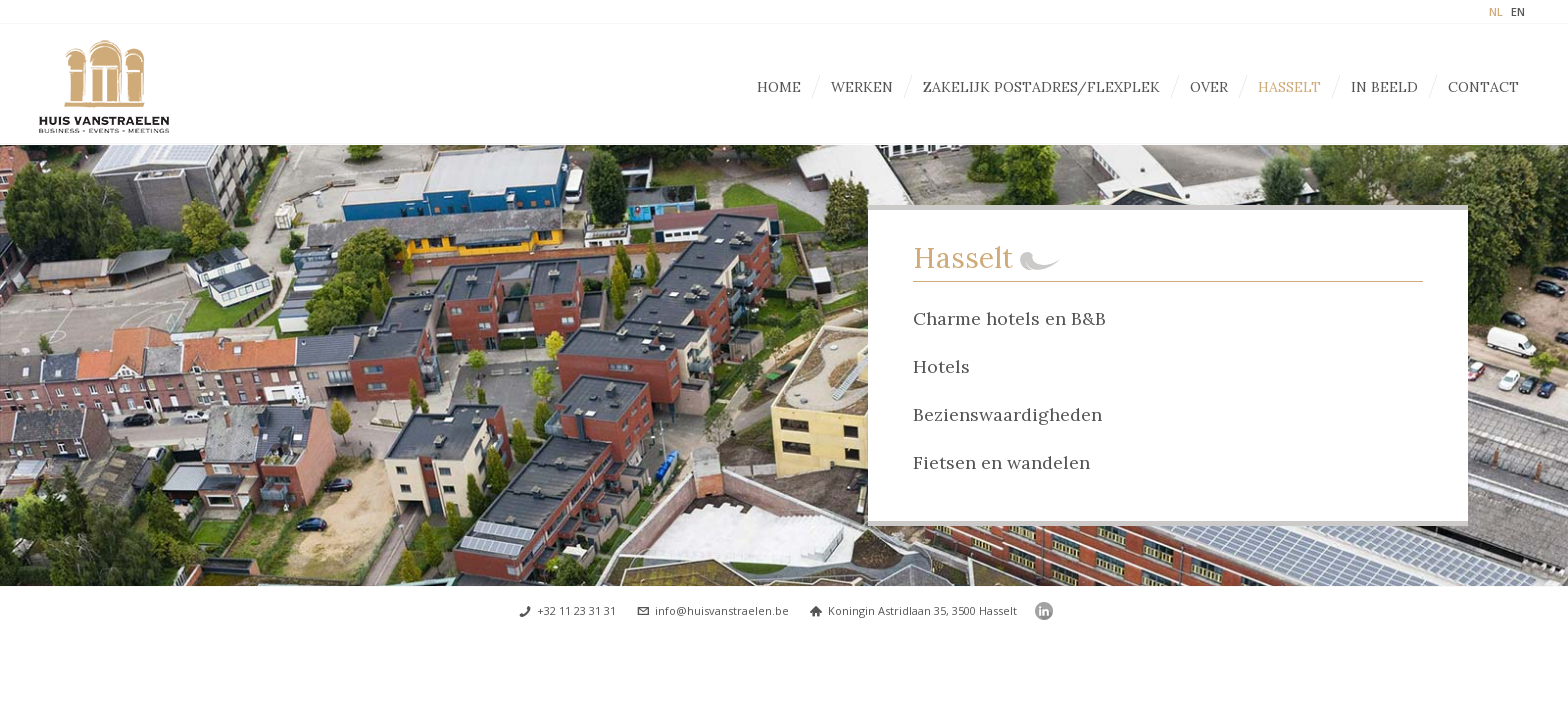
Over (1209, 87)
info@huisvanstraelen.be (722, 610)
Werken (862, 87)
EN (1518, 11)
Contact (1483, 87)
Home (779, 87)
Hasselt (1289, 87)
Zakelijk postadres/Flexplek (1041, 87)
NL (1496, 11)
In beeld (1384, 87)
